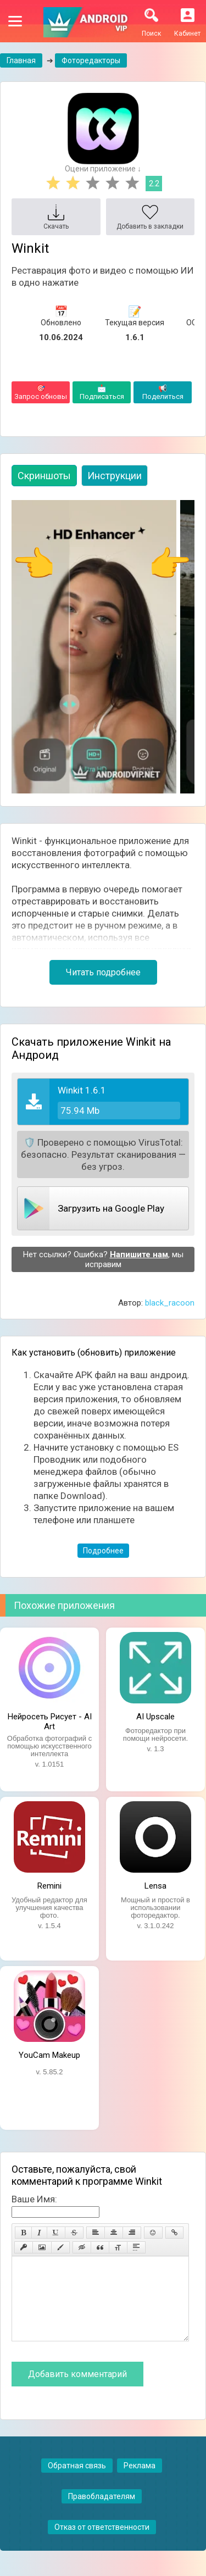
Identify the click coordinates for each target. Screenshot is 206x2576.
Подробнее (103, 1550)
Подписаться (102, 392)
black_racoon (169, 1303)
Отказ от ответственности (101, 2543)
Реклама (139, 2482)
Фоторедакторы (91, 60)
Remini (49, 1886)
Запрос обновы (41, 392)
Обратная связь (77, 2482)
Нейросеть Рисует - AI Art (50, 1720)
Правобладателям (101, 2512)
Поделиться (163, 392)
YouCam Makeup (49, 2055)
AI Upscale (155, 1717)
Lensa (155, 1886)
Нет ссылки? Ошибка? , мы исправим (103, 1259)
